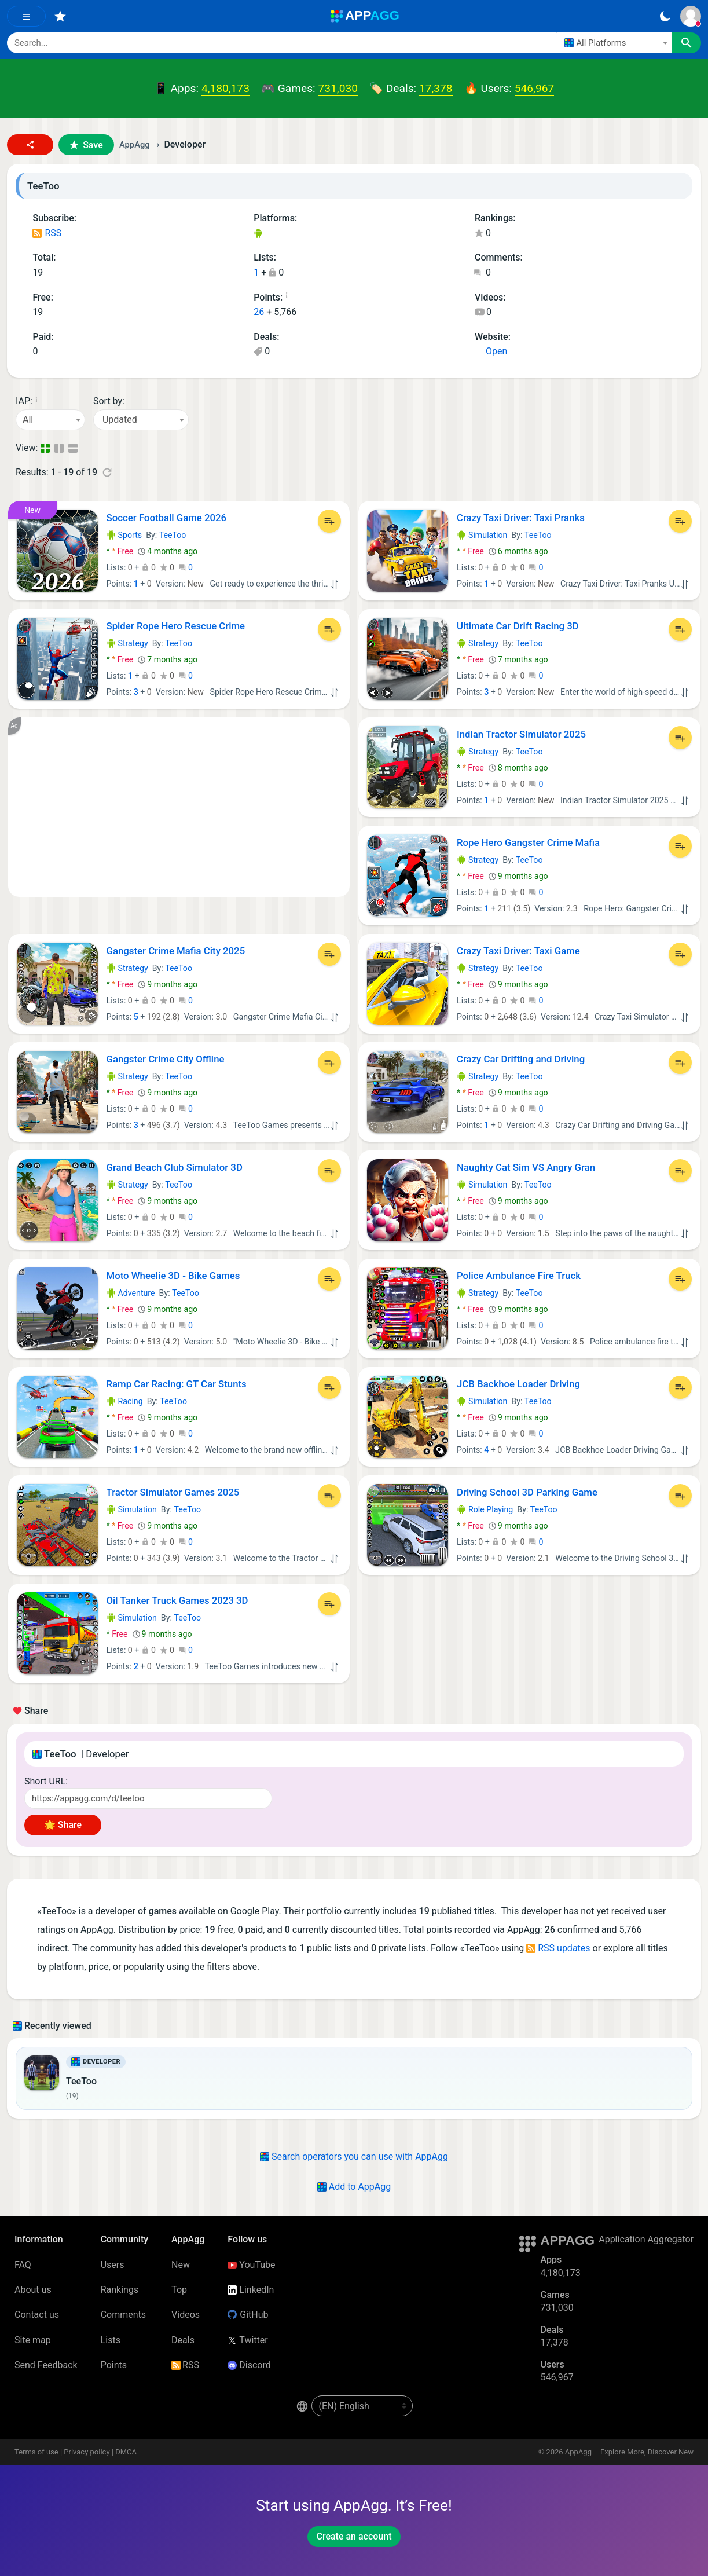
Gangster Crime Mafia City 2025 (176, 951)
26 (259, 311)
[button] (30, 144)
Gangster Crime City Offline (166, 1059)
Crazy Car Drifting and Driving (521, 1059)
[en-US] (362, 2405)
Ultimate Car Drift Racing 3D (518, 626)
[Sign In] (690, 16)
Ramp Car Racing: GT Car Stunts (177, 1384)
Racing (125, 1401)
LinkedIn (251, 2289)
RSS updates (558, 1948)
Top (179, 2289)
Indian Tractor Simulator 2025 (521, 734)
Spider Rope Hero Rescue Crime (176, 626)
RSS (46, 233)
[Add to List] (329, 521)
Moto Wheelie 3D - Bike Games (173, 1275)
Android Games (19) (258, 234)
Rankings (119, 2289)
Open (491, 351)
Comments (123, 2314)
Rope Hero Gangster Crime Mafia (528, 842)
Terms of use (36, 2451)
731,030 (338, 88)
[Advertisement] (179, 807)
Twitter (247, 2340)
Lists (110, 2340)
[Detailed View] (60, 448)
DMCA (126, 2451)
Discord (249, 2364)
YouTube (251, 2264)
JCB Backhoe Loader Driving (518, 1384)
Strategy (127, 643)
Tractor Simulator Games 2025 (173, 1492)
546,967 (534, 88)
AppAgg (134, 145)
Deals (183, 2340)
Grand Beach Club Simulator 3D (175, 1167)
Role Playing (485, 1509)
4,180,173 (225, 88)
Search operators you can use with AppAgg (354, 2156)
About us (33, 2289)
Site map (32, 2340)
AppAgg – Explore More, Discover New (629, 2451)
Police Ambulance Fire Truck (519, 1275)
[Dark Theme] (665, 16)
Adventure (131, 1293)
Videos (185, 2314)
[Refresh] (107, 472)
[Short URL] (148, 1798)
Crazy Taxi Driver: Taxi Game (518, 951)
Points (114, 2364)
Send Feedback (46, 2364)
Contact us (36, 2314)
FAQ (22, 2264)
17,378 (436, 88)
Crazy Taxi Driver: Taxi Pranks (521, 517)
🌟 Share (63, 1824)
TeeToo (172, 535)
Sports (124, 535)
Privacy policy (86, 2451)
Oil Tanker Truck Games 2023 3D (177, 1600)
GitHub (248, 2314)
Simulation (482, 535)
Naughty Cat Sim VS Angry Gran (526, 1167)
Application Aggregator (646, 2239)
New (180, 2264)
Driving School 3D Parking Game (527, 1492)
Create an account (353, 2536)
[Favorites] (60, 16)
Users (112, 2264)
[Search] (282, 42)
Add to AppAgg (354, 2186)
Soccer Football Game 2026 (167, 517)
